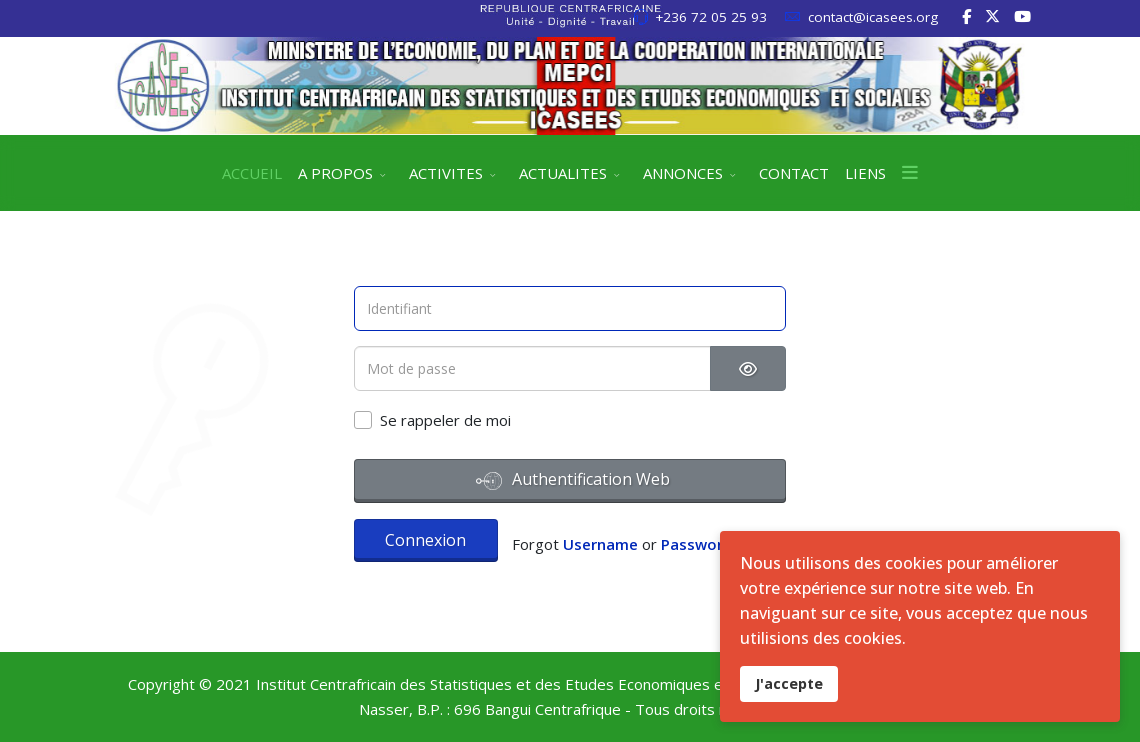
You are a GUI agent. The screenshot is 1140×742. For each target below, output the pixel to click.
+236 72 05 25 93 (711, 17)
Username (600, 544)
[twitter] (992, 16)
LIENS (865, 173)
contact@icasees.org (873, 17)
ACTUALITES (563, 173)
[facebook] (966, 16)
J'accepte (789, 683)
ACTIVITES (446, 173)
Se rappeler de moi (445, 420)
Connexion (425, 540)
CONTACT (794, 173)
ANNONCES (683, 173)
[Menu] (910, 173)
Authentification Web (573, 481)
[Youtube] (1022, 16)
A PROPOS (335, 173)
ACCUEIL (252, 173)
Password (696, 544)
